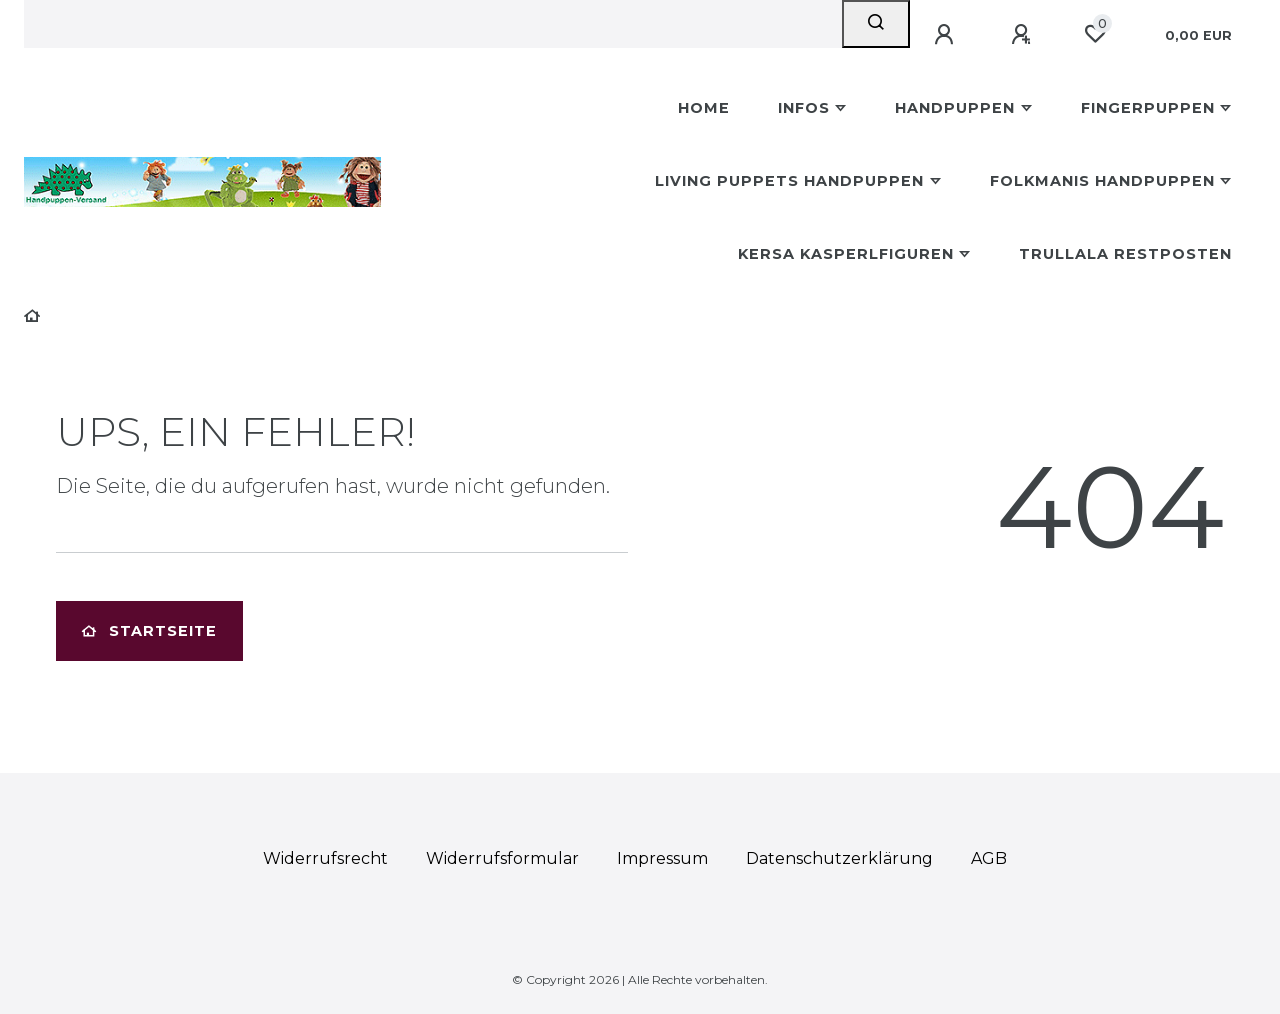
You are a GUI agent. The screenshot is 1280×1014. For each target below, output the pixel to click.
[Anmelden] (947, 35)
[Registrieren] (1024, 35)
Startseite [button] (149, 631)
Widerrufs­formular (502, 858)
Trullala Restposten (1125, 254)
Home (704, 108)
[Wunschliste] (1095, 34)
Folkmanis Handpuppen (1102, 181)
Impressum (662, 858)
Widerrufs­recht (325, 858)
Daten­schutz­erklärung (839, 858)
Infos (804, 108)
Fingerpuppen (1148, 108)
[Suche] (876, 24)
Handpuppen (955, 108)
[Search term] (433, 24)
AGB (989, 858)
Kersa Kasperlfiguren (846, 254)
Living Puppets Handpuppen (789, 181)
